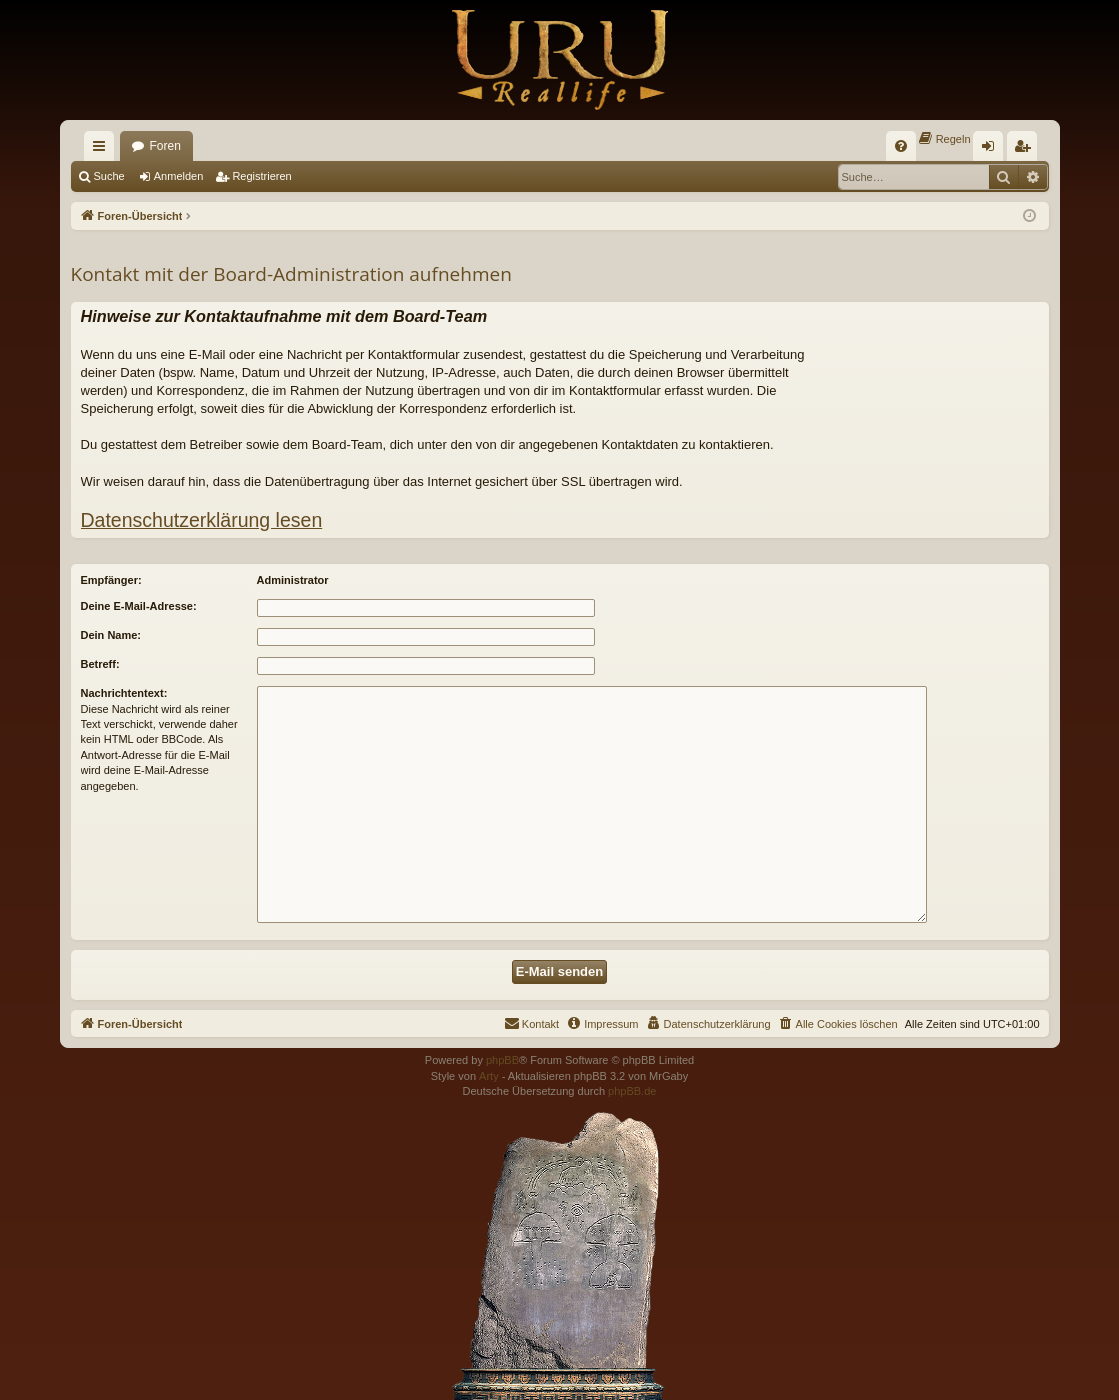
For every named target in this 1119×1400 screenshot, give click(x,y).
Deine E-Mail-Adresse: (139, 606)
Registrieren (261, 176)
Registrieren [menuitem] (1025, 150)
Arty (489, 1076)
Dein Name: (111, 635)
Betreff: (100, 664)
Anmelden (179, 176)
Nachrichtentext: (124, 693)
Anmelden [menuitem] (991, 150)
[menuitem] (901, 146)
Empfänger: (111, 580)
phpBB (502, 1060)
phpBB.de (632, 1091)
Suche (109, 176)
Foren (165, 146)
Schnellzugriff (103, 150)
